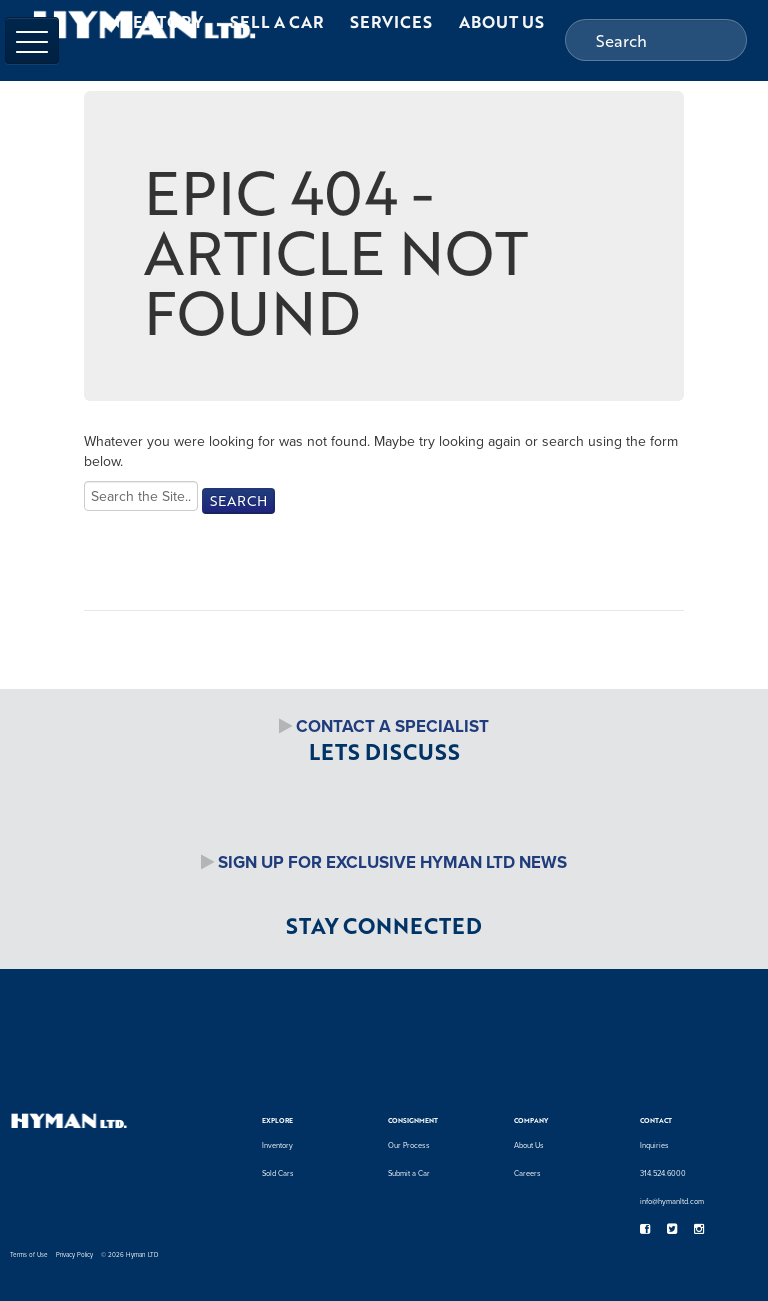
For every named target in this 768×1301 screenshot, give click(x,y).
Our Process (409, 1145)
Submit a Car (409, 1173)
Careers (527, 1173)
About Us (529, 1145)
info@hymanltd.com (672, 1201)
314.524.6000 (663, 1173)
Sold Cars (278, 1173)
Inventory (277, 1145)
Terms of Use (29, 1254)
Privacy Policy (74, 1254)
